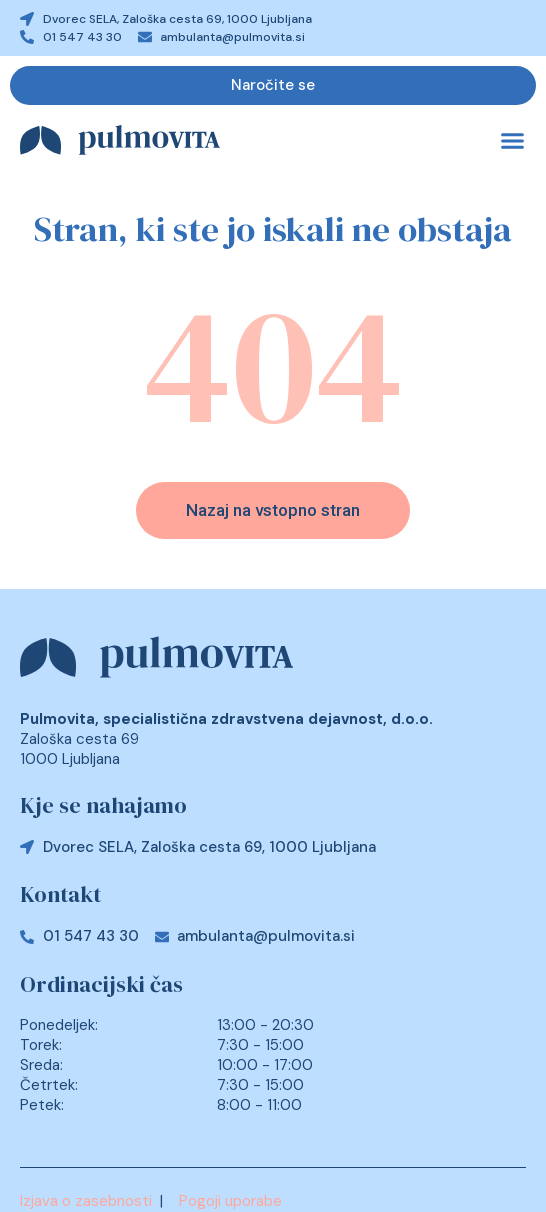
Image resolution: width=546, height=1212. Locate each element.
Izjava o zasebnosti (86, 1201)
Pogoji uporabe (230, 1201)
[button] (513, 141)
